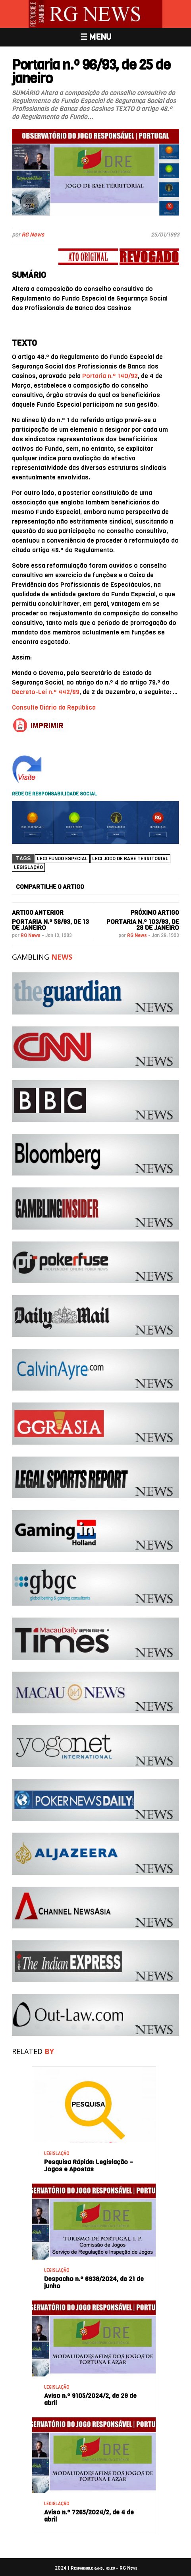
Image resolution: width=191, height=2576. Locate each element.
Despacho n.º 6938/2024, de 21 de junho (94, 2282)
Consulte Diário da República (54, 707)
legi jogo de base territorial (130, 858)
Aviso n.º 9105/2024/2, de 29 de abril (90, 2399)
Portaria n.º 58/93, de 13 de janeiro (50, 925)
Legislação (28, 867)
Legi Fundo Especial (62, 858)
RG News (32, 235)
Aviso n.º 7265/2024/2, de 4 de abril (89, 2516)
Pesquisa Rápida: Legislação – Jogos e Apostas (88, 2165)
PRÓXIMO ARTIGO (155, 913)
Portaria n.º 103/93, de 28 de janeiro (142, 925)
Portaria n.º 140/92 (110, 376)
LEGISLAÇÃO (56, 2154)
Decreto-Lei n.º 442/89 (45, 692)
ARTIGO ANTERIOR (38, 913)
